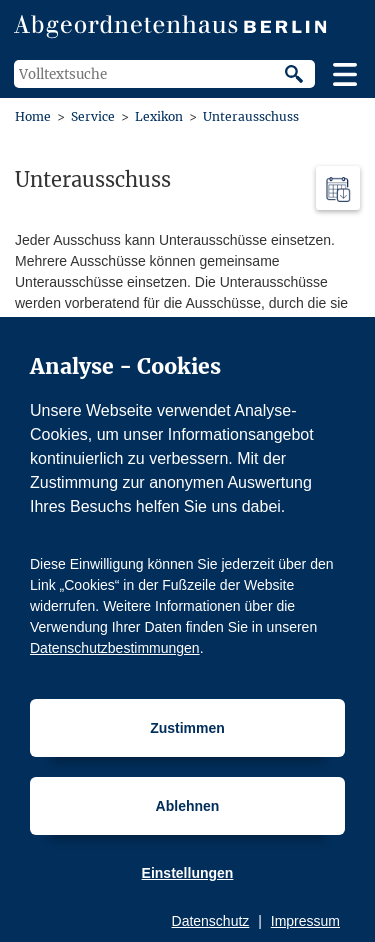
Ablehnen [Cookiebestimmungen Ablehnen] (188, 806)
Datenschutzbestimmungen (115, 648)
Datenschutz (211, 921)
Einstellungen (188, 873)
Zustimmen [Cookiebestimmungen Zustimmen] (187, 728)
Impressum (305, 921)
